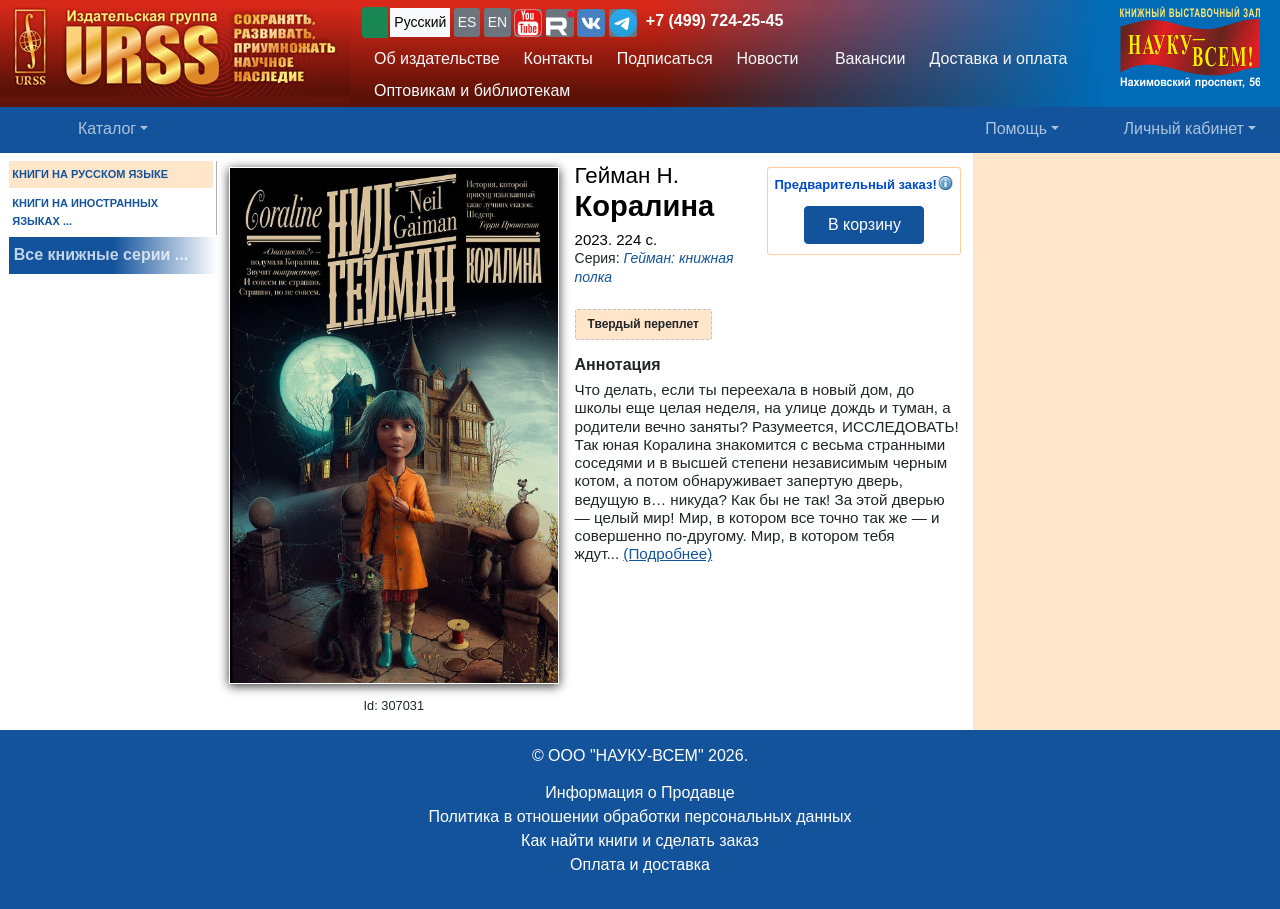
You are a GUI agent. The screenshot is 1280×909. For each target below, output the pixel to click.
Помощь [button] (1016, 128)
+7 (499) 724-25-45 (714, 20)
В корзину (864, 224)
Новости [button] (768, 58)
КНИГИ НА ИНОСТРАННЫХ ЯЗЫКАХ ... (85, 212)
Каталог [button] (107, 128)
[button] (528, 23)
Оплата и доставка (640, 864)
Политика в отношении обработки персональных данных (639, 816)
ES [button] (467, 22)
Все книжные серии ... (101, 254)
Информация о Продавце (639, 792)
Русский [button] (420, 22)
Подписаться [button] (665, 58)
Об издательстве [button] (437, 58)
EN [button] (497, 22)
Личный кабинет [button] (1184, 128)
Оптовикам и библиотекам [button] (472, 90)
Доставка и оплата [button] (998, 58)
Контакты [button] (558, 58)
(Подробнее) (667, 553)
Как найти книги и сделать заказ (640, 840)
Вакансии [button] (864, 58)
